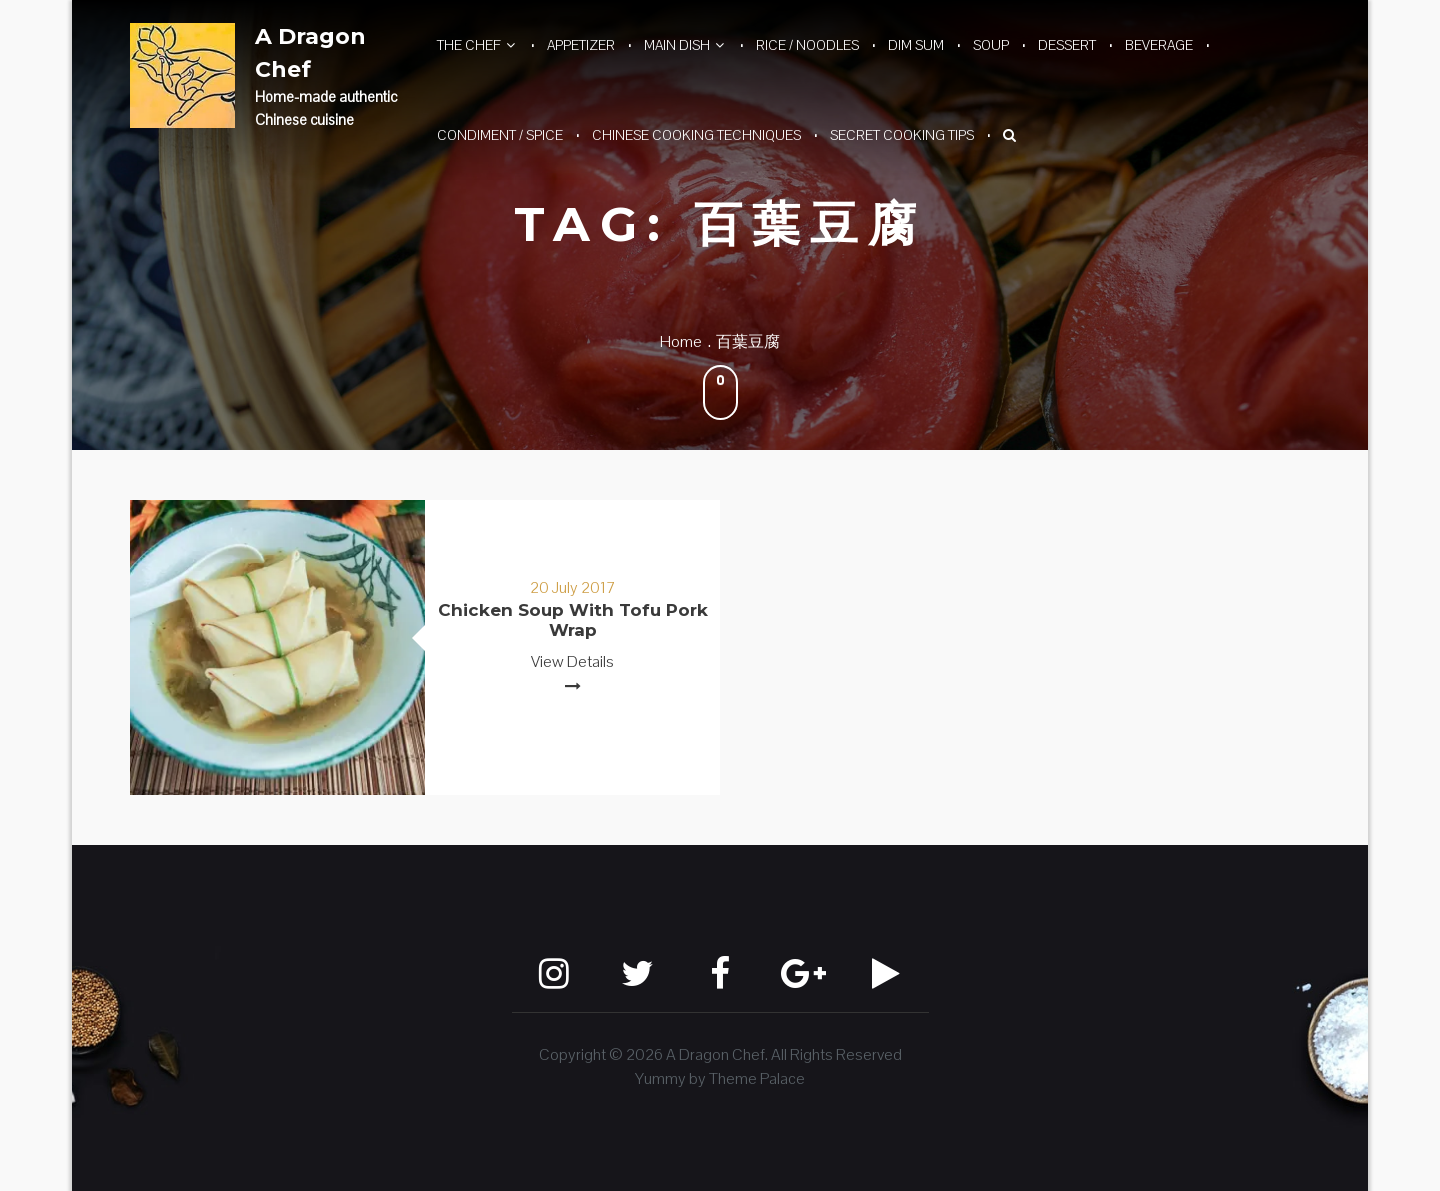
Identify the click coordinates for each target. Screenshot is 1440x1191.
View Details (572, 661)
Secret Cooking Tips (902, 135)
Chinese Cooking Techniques (696, 135)
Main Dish (677, 45)
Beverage (1159, 45)
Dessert (1067, 45)
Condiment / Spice (500, 135)
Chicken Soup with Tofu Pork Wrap (573, 620)
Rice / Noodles (807, 45)
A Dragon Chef (310, 53)
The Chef (469, 45)
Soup (991, 45)
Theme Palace (757, 1078)
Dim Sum (916, 45)
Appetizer (581, 45)
